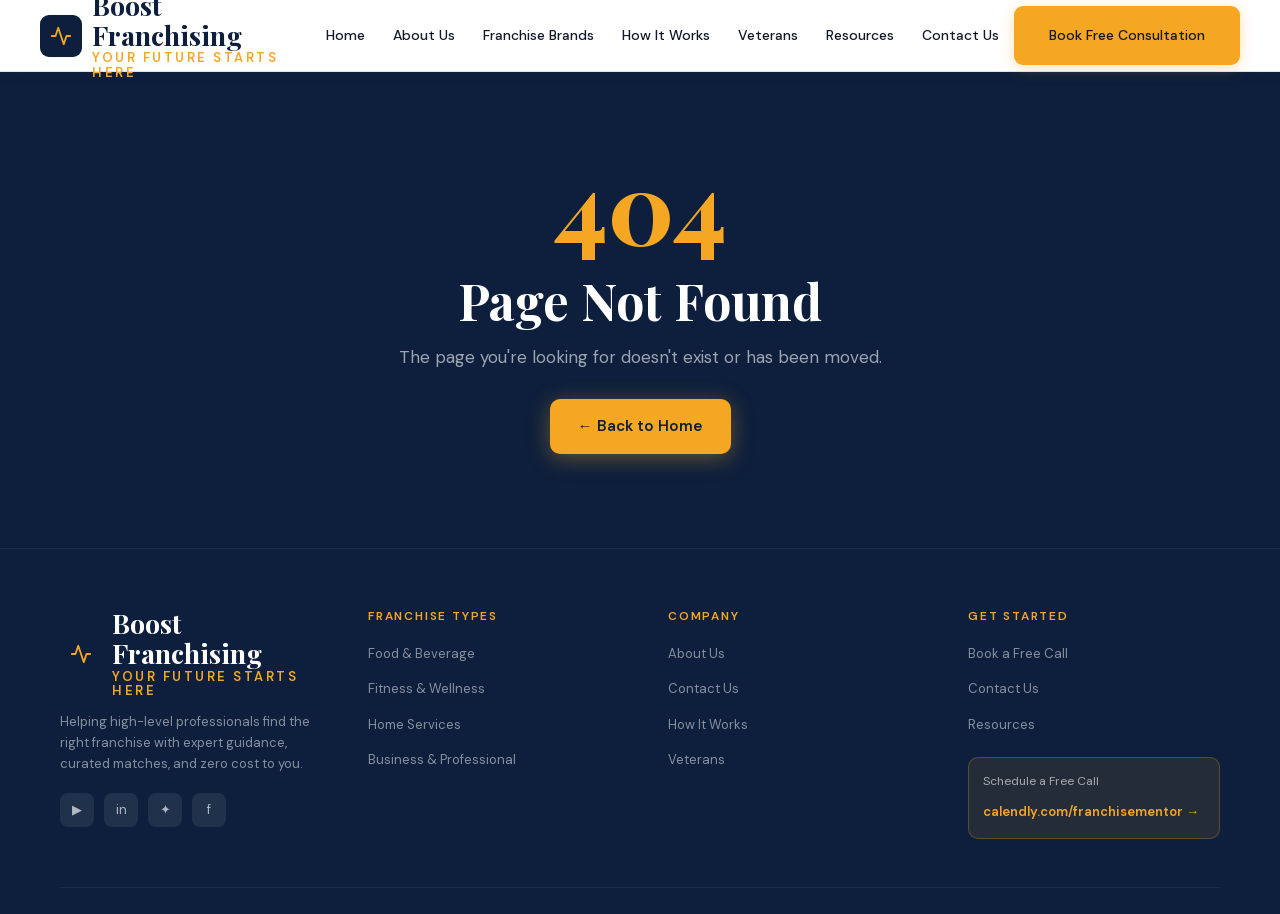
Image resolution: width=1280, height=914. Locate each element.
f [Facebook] (209, 809)
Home (345, 35)
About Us (424, 35)
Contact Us (960, 35)
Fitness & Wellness (426, 688)
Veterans (768, 35)
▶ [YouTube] (77, 809)
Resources (860, 35)
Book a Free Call (1018, 653)
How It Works (666, 35)
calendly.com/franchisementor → (1091, 811)
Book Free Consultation (1127, 35)
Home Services (414, 724)
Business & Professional (442, 759)
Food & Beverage (421, 653)
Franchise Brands (538, 35)
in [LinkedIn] (121, 809)
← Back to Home (640, 426)
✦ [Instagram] (165, 809)
